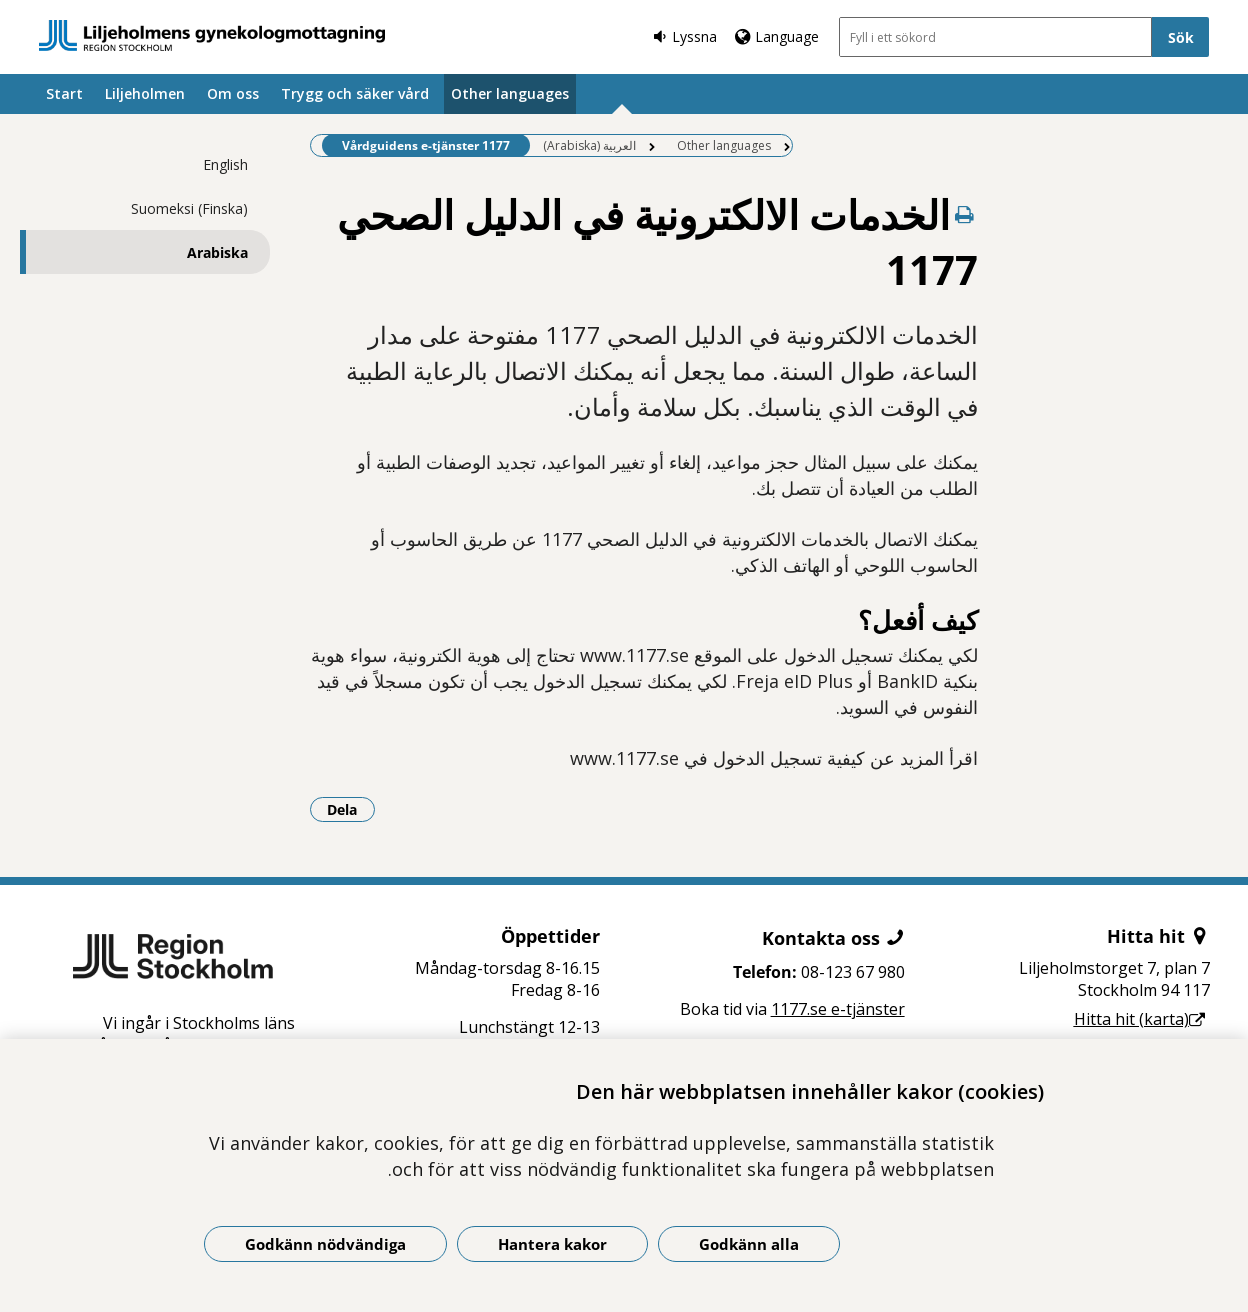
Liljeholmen (145, 93)
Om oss (233, 93)
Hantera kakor (552, 1244)
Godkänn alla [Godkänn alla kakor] (749, 1244)
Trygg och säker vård (355, 93)
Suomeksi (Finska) (189, 208)
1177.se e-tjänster (838, 1009)
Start (64, 93)
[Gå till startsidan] (212, 35)
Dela (351, 809)
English (225, 164)
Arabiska (217, 252)
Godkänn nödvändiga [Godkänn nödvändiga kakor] (325, 1244)
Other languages (510, 93)
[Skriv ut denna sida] (964, 214)
